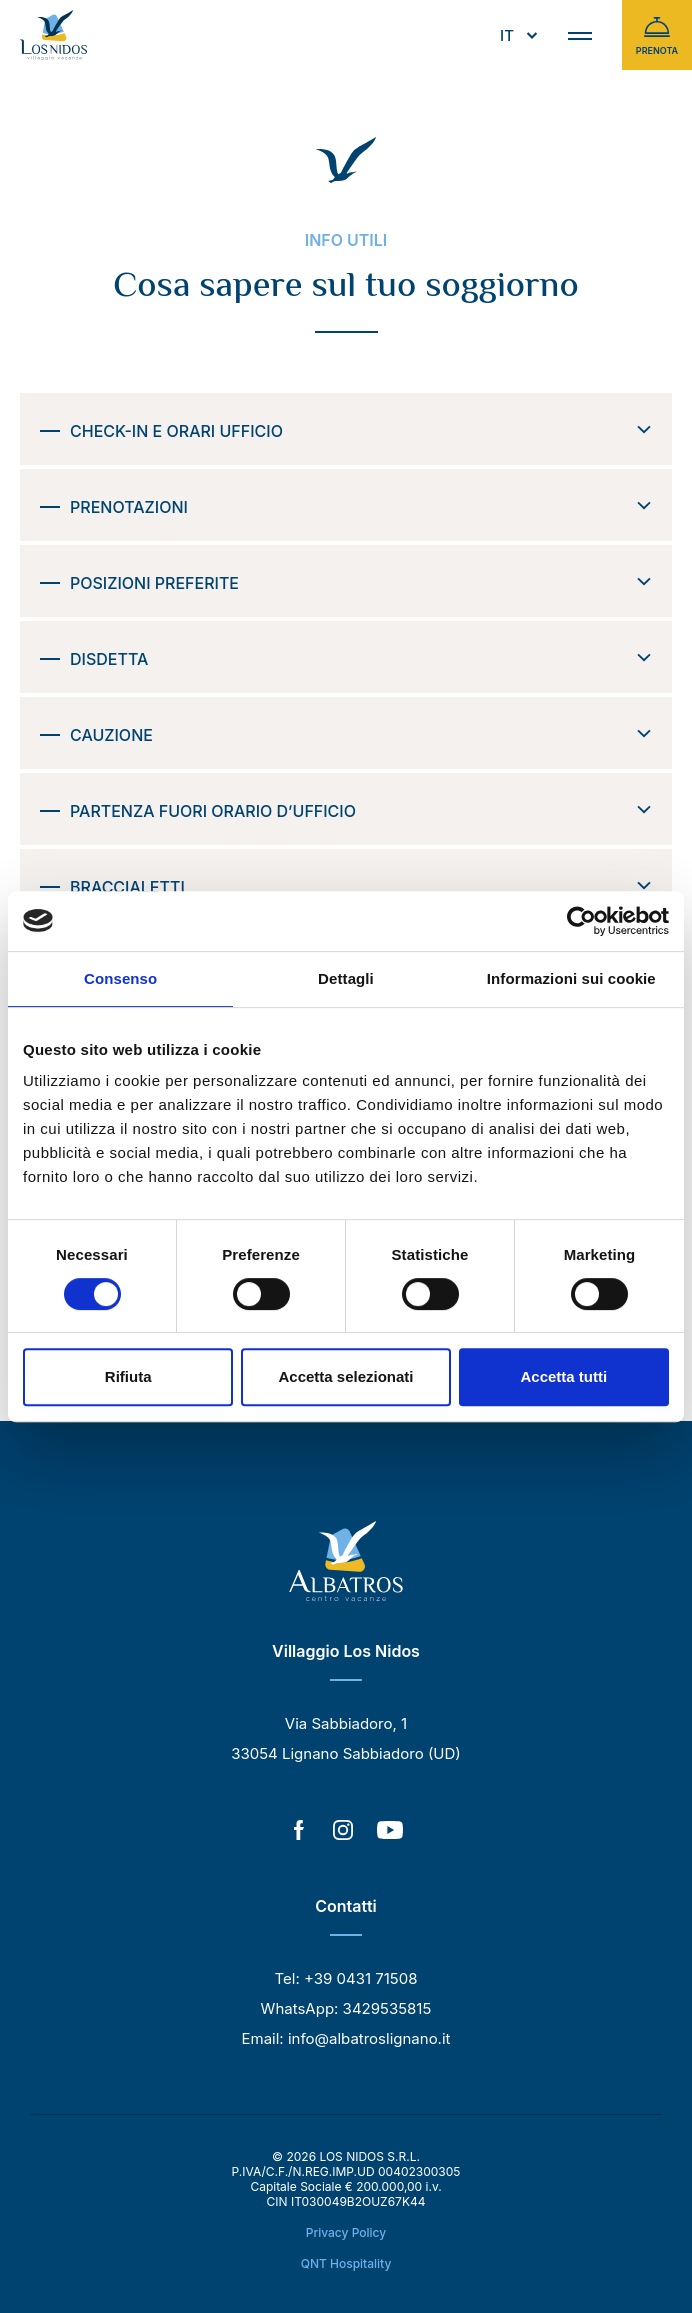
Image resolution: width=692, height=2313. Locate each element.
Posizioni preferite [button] (361, 583)
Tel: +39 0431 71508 (346, 1978)
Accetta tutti (563, 1376)
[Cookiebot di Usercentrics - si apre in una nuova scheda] (581, 921)
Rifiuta (128, 1376)
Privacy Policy (346, 2232)
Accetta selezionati (345, 1376)
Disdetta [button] (361, 659)
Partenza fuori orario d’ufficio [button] (361, 811)
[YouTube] (390, 1832)
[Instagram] (343, 1832)
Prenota (657, 35)
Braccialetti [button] (361, 887)
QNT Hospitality (346, 2263)
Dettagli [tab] (346, 978)
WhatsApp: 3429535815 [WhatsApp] (346, 2008)
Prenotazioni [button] (361, 507)
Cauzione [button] (361, 735)
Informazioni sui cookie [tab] (571, 978)
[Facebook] (299, 1832)
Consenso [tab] (120, 978)
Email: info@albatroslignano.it (346, 2038)
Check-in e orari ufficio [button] (361, 431)
